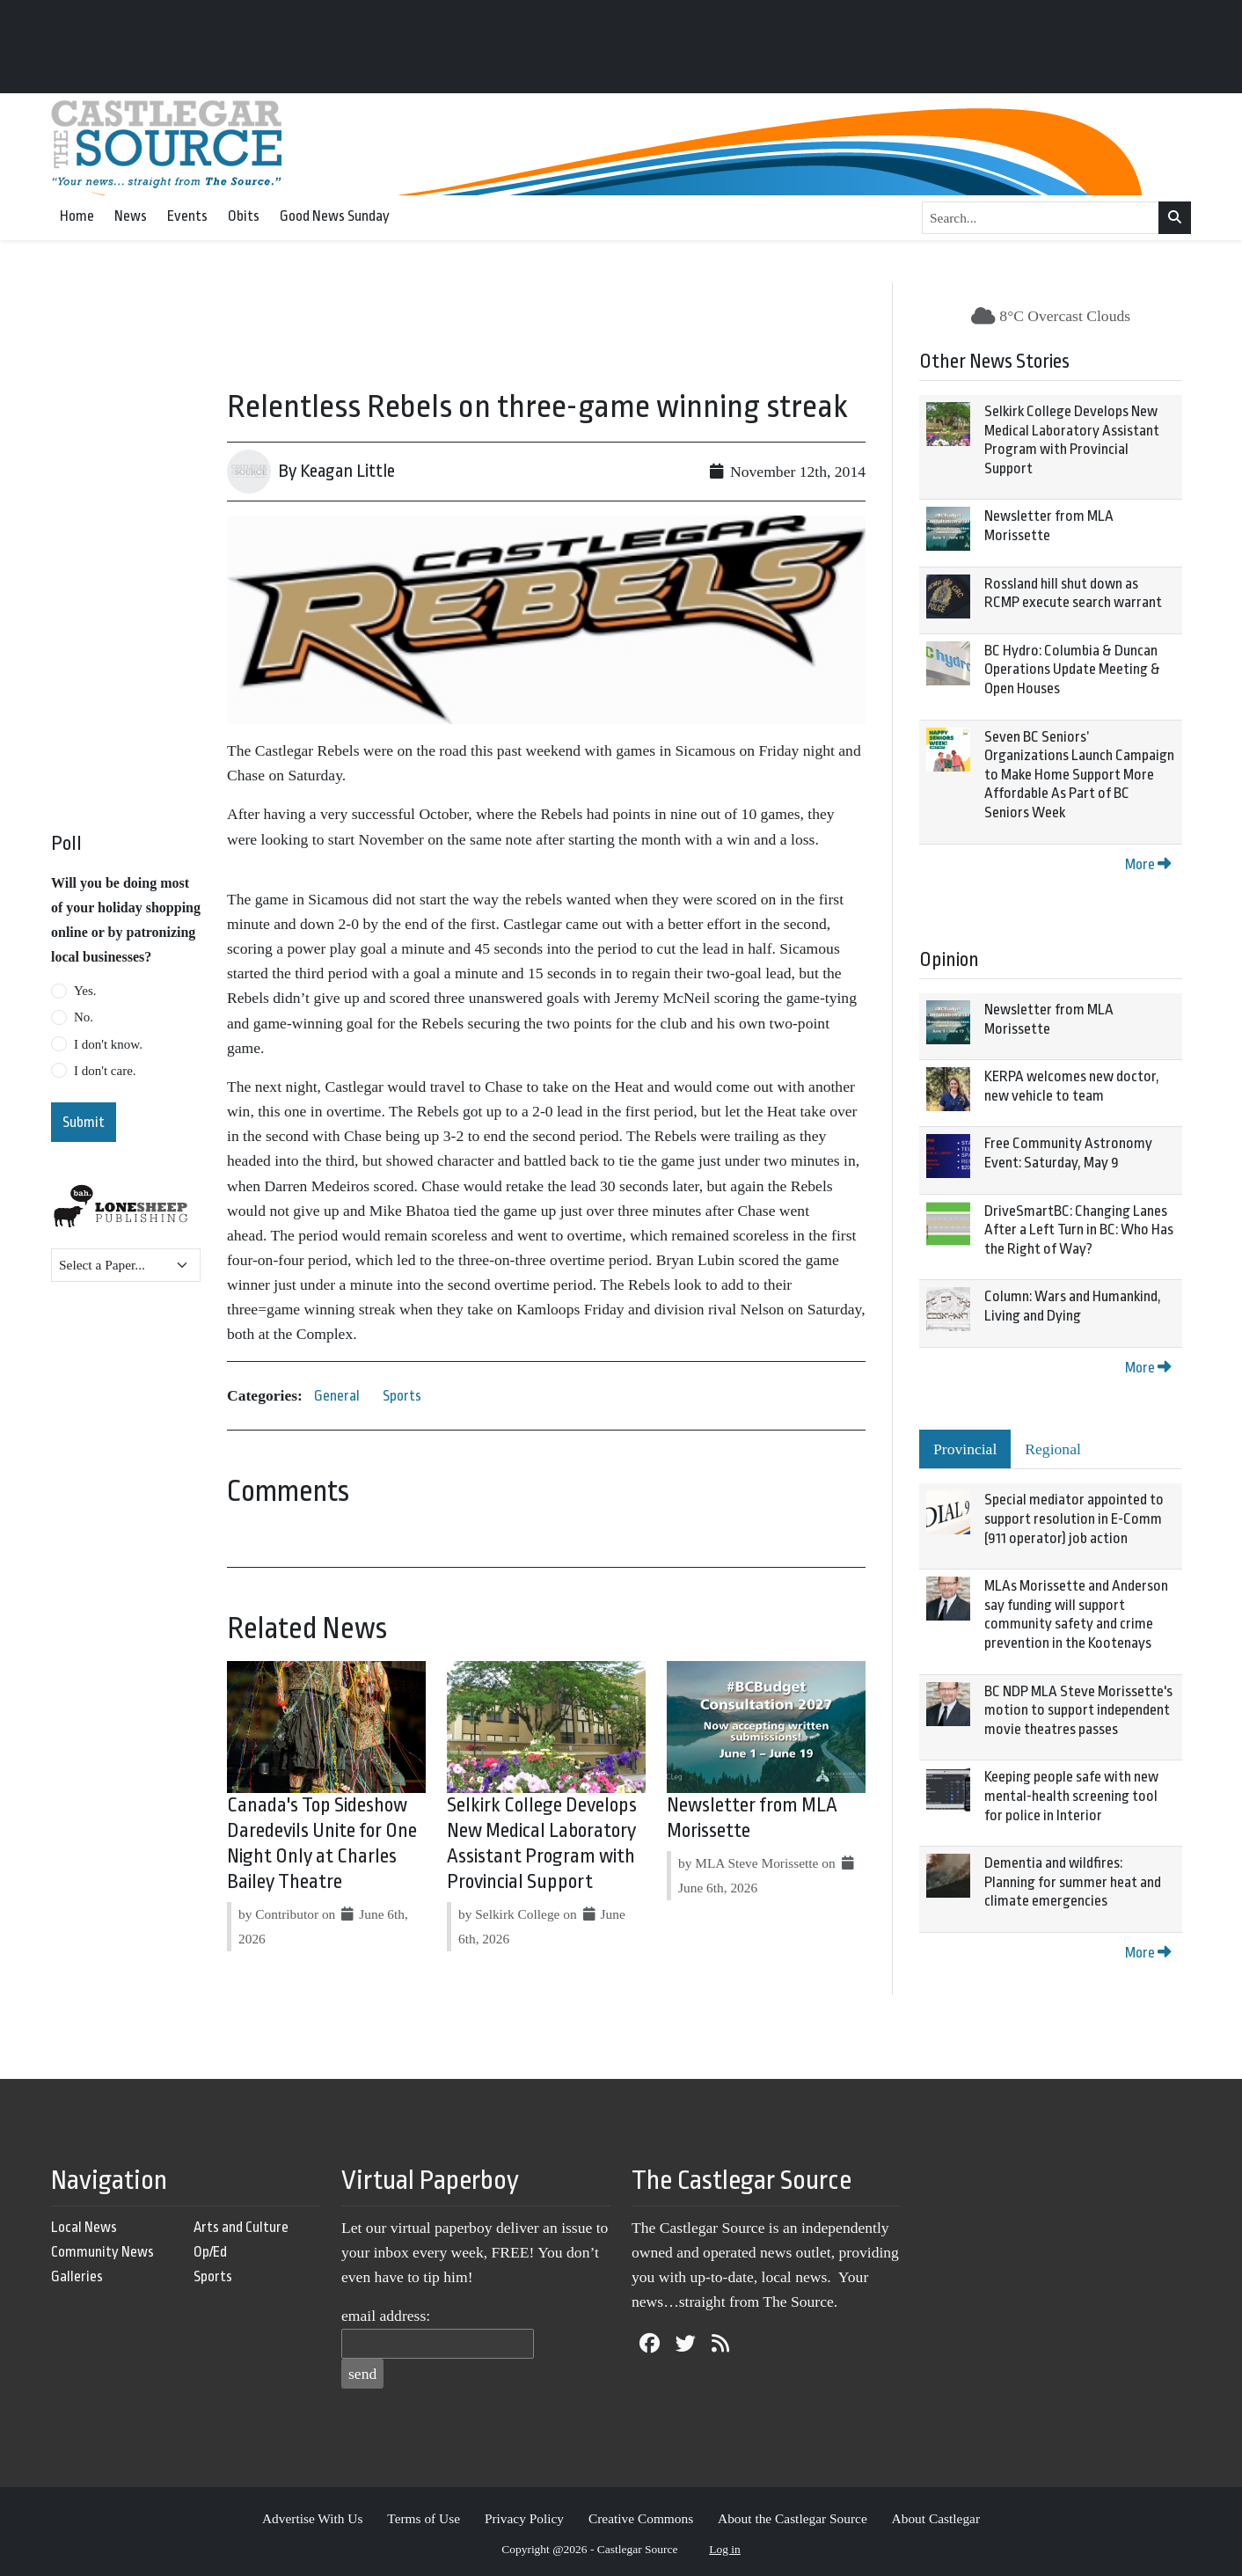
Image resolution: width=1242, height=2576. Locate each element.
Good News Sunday (335, 216)
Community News (102, 2251)
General (337, 1395)
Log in (725, 2549)
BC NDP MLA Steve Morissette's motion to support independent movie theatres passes (1078, 1710)
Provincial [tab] (965, 1449)
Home (77, 216)
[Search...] (1040, 218)
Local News (84, 2227)
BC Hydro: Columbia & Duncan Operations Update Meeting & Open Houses (1072, 669)
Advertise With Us (312, 2518)
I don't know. (108, 1044)
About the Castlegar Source (792, 2518)
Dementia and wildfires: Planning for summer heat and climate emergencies (1072, 1882)
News (130, 216)
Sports (402, 1395)
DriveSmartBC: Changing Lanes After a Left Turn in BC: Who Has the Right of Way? (1078, 1230)
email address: (385, 2315)
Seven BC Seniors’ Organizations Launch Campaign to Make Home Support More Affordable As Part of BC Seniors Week (1079, 774)
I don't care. (105, 1071)
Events (187, 216)
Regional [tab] (1053, 1449)
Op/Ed (210, 2251)
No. (83, 1017)
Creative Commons (640, 2518)
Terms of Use (423, 2518)
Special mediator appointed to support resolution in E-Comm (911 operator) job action (1074, 1518)
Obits (243, 216)
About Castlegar (936, 2518)
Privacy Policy (524, 2518)
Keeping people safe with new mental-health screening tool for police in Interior (1071, 1795)
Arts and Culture (241, 2227)
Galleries (77, 2276)
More (1148, 864)
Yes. (85, 991)
